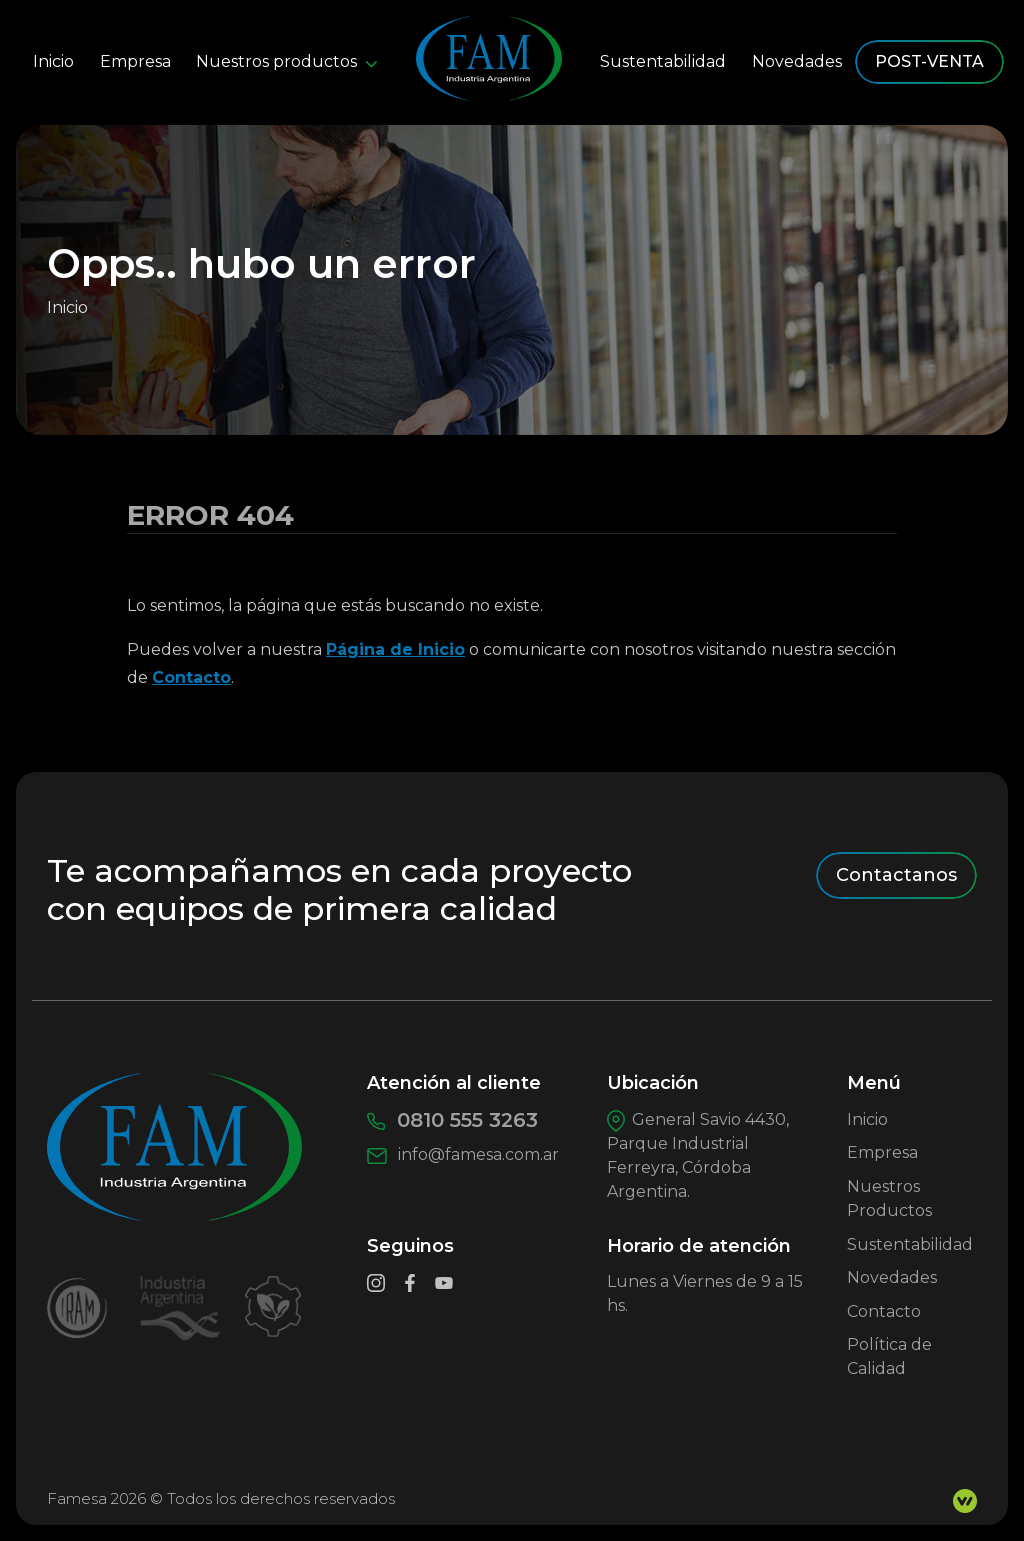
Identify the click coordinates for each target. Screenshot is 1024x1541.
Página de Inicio (395, 649)
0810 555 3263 (452, 1120)
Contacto (191, 677)
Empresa (135, 61)
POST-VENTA (929, 61)
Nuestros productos (287, 61)
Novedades (797, 61)
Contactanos (896, 875)
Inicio (53, 61)
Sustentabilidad (663, 61)
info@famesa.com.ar (463, 1154)
